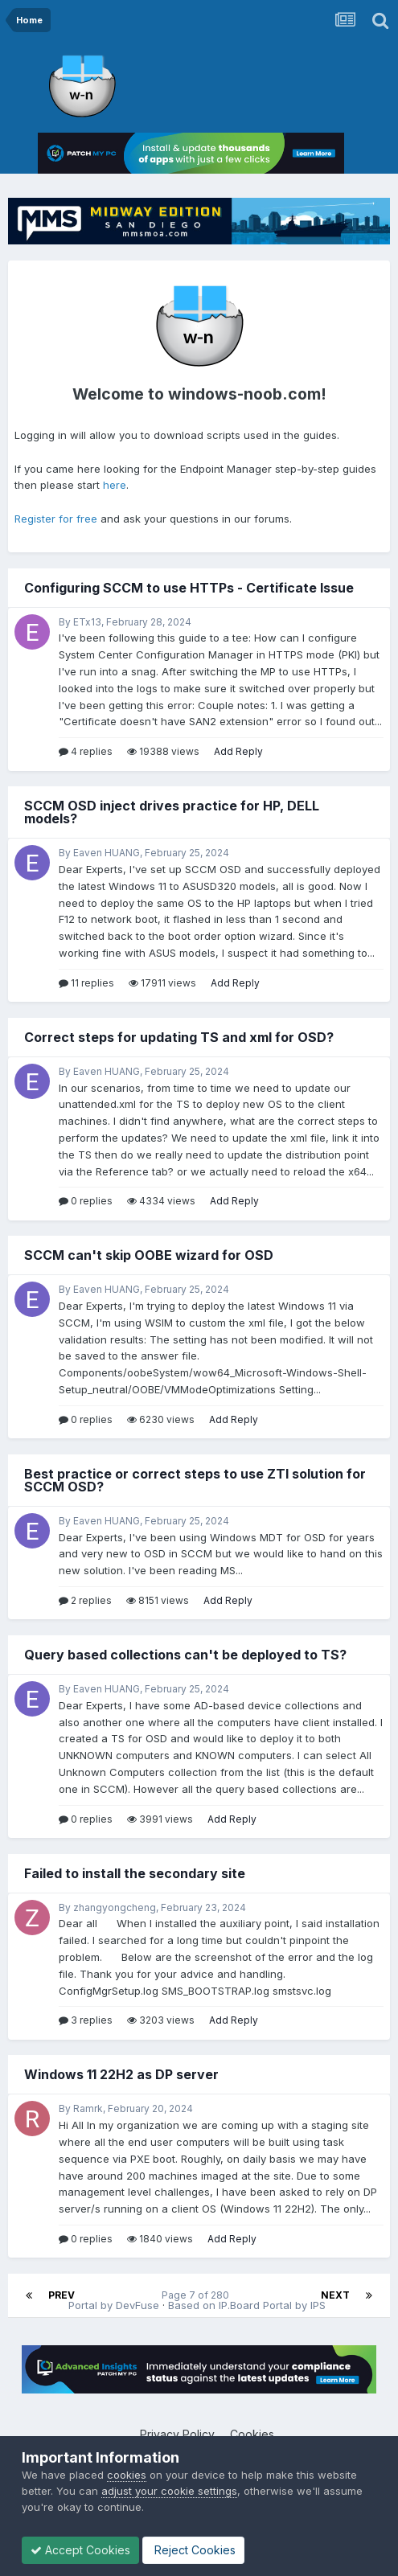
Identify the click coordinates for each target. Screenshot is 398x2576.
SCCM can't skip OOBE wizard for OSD (148, 1255)
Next (335, 2295)
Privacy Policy (177, 2434)
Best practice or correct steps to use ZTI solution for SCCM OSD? (195, 1480)
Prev (61, 2295)
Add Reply (238, 751)
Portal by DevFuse (113, 2305)
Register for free (55, 518)
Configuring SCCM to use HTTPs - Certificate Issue (189, 588)
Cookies (252, 2434)
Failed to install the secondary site (134, 1873)
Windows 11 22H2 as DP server (121, 2074)
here (114, 484)
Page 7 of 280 (198, 2295)
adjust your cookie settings (169, 2490)
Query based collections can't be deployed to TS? (185, 1655)
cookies (126, 2474)
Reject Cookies (193, 2550)
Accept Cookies (80, 2550)
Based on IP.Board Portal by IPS (247, 2305)
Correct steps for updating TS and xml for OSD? (179, 1037)
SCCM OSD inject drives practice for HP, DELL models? (171, 812)
